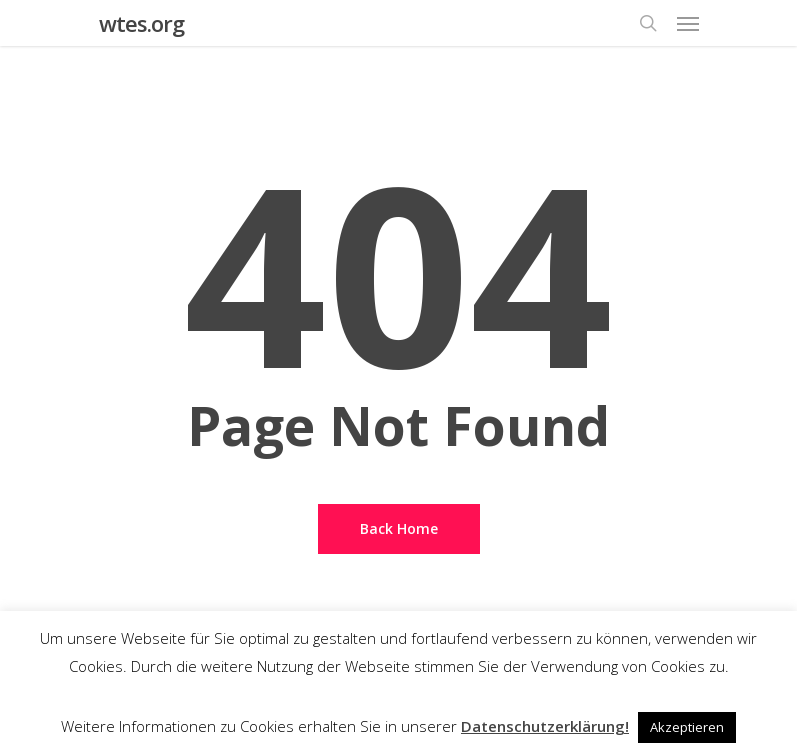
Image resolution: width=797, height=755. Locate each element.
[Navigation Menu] (688, 23)
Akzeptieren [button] (687, 727)
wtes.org (141, 23)
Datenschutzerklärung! (545, 726)
